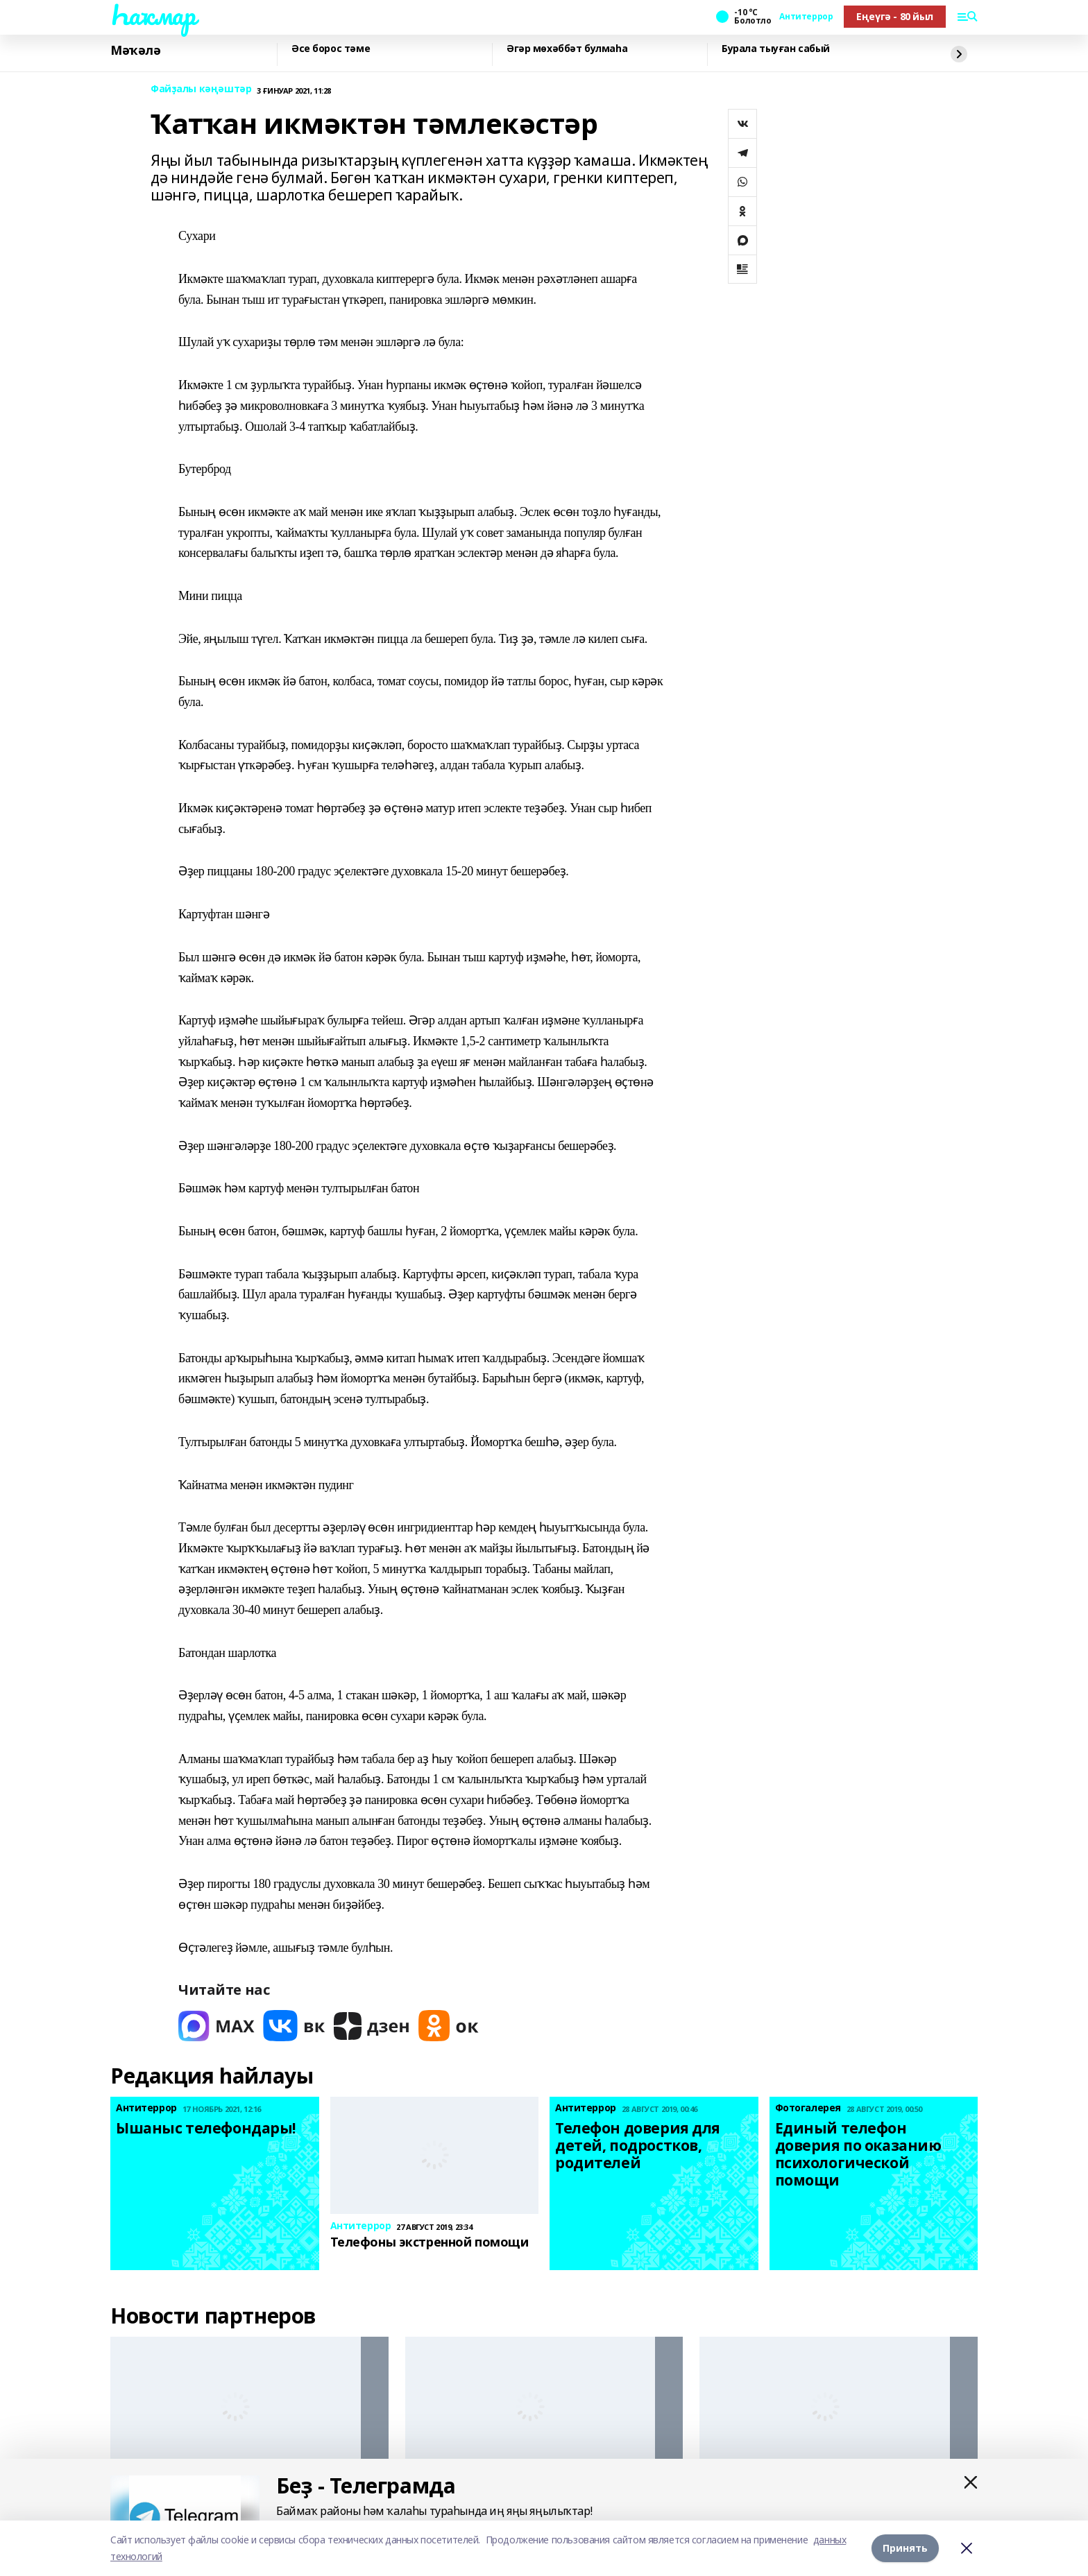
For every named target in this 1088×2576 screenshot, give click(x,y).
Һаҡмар (152, 14)
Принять (905, 2547)
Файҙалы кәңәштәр (201, 89)
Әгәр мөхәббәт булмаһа (567, 49)
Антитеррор (806, 16)
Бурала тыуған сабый (776, 49)
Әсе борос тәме (330, 49)
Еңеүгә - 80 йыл (894, 16)
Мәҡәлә (135, 50)
